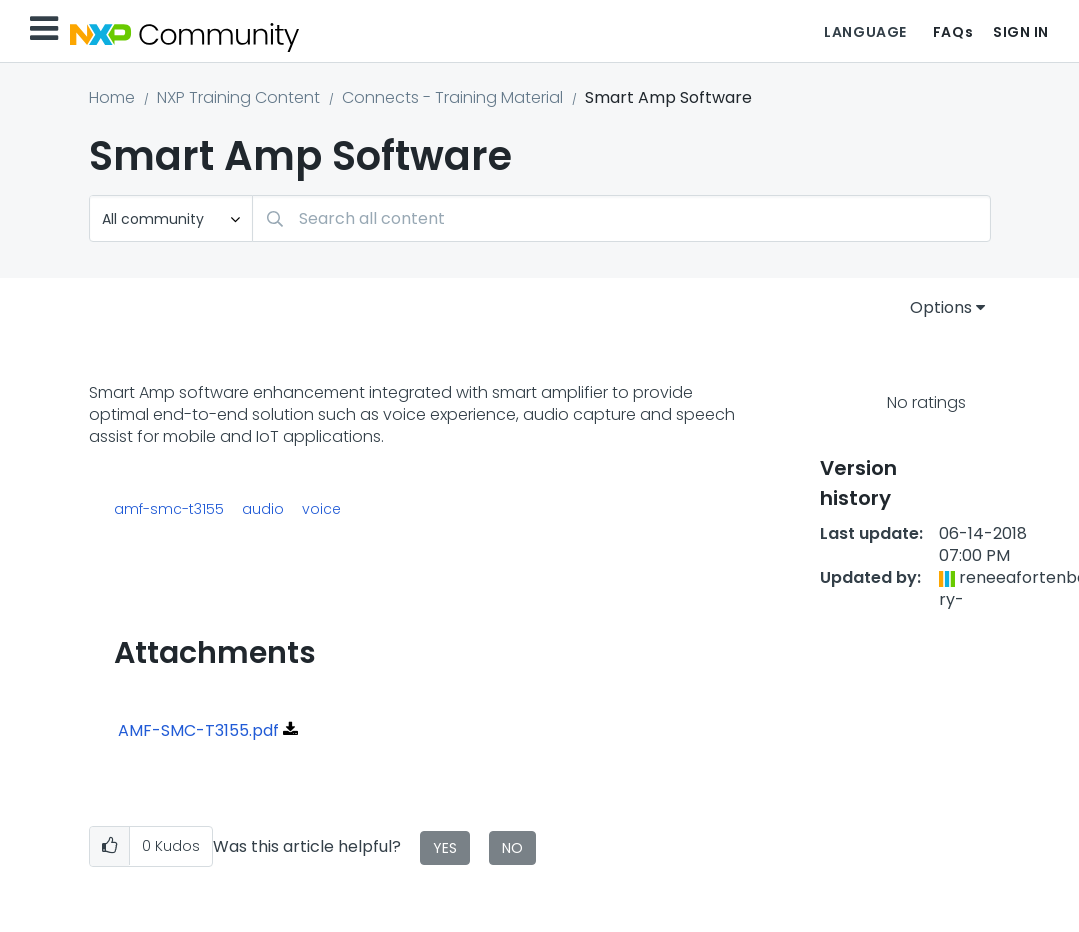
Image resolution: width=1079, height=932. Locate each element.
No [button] (512, 848)
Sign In (1021, 32)
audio (263, 509)
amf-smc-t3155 (169, 509)
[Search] (621, 218)
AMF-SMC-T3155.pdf (198, 730)
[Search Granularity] (171, 218)
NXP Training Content (238, 97)
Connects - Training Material (452, 97)
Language (865, 32)
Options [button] (941, 307)
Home (112, 97)
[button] (109, 846)
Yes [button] (445, 848)
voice (321, 509)
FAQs (953, 32)
